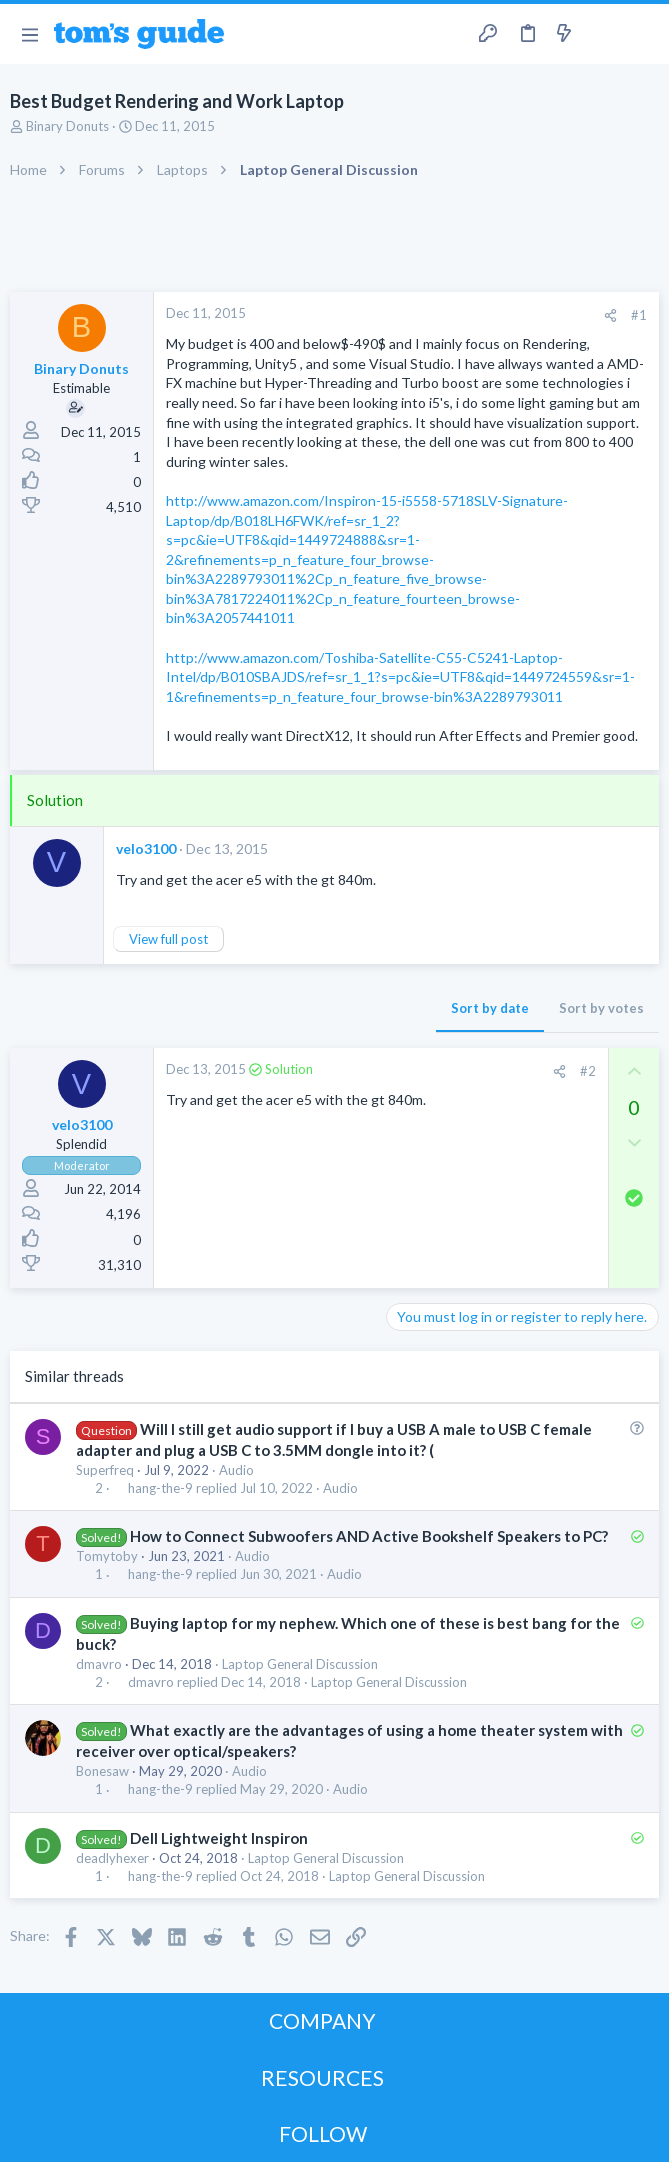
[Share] (610, 315)
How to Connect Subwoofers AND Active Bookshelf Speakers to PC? (369, 1536)
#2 (588, 1071)
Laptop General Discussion (300, 1664)
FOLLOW (323, 2133)
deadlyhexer (112, 1858)
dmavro (99, 1664)
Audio (236, 1470)
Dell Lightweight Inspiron (219, 1838)
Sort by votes (601, 1008)
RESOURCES (322, 2077)
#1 (639, 315)
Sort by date (490, 1008)
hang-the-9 (160, 1488)
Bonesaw (102, 1771)
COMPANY (322, 2020)
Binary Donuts (67, 126)
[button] (29, 34)
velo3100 (146, 848)
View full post (168, 939)
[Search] (642, 34)
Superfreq (105, 1470)
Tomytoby (107, 1556)
